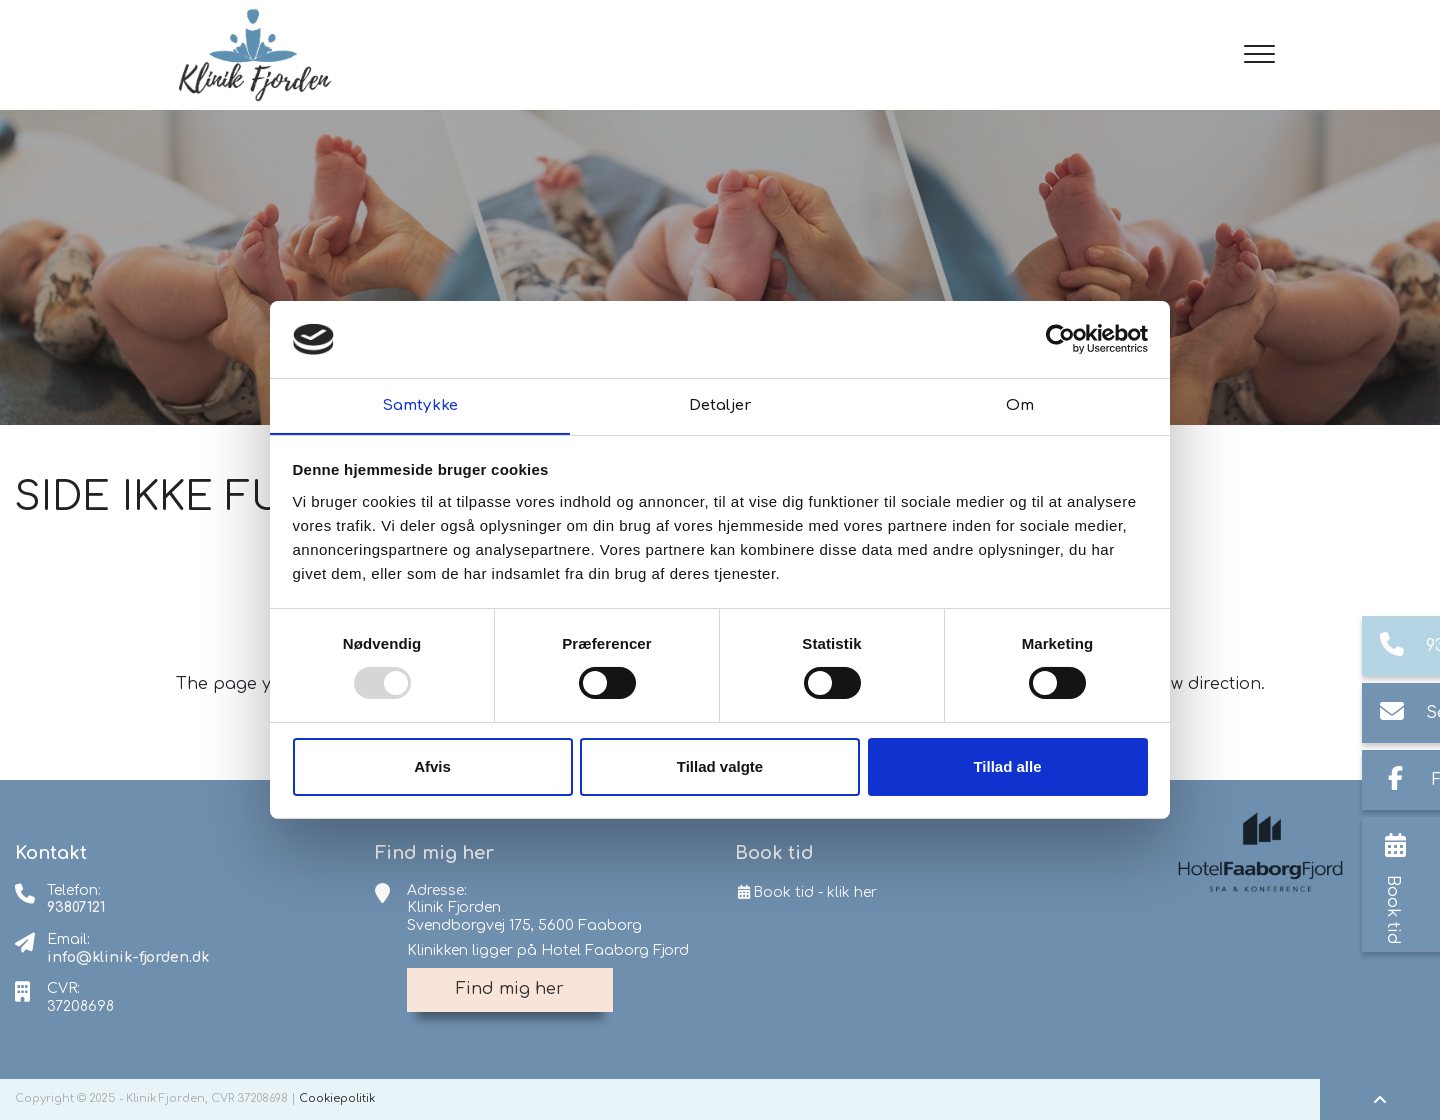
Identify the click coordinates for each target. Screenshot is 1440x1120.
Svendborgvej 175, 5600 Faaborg (524, 925)
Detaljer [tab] (720, 404)
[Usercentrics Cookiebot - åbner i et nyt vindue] (1060, 339)
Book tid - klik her (806, 892)
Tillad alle (1007, 766)
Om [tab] (1020, 404)
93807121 (76, 907)
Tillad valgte (720, 766)
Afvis (432, 766)
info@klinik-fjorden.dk (128, 957)
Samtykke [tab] (420, 404)
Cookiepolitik (337, 1098)
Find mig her (510, 989)
